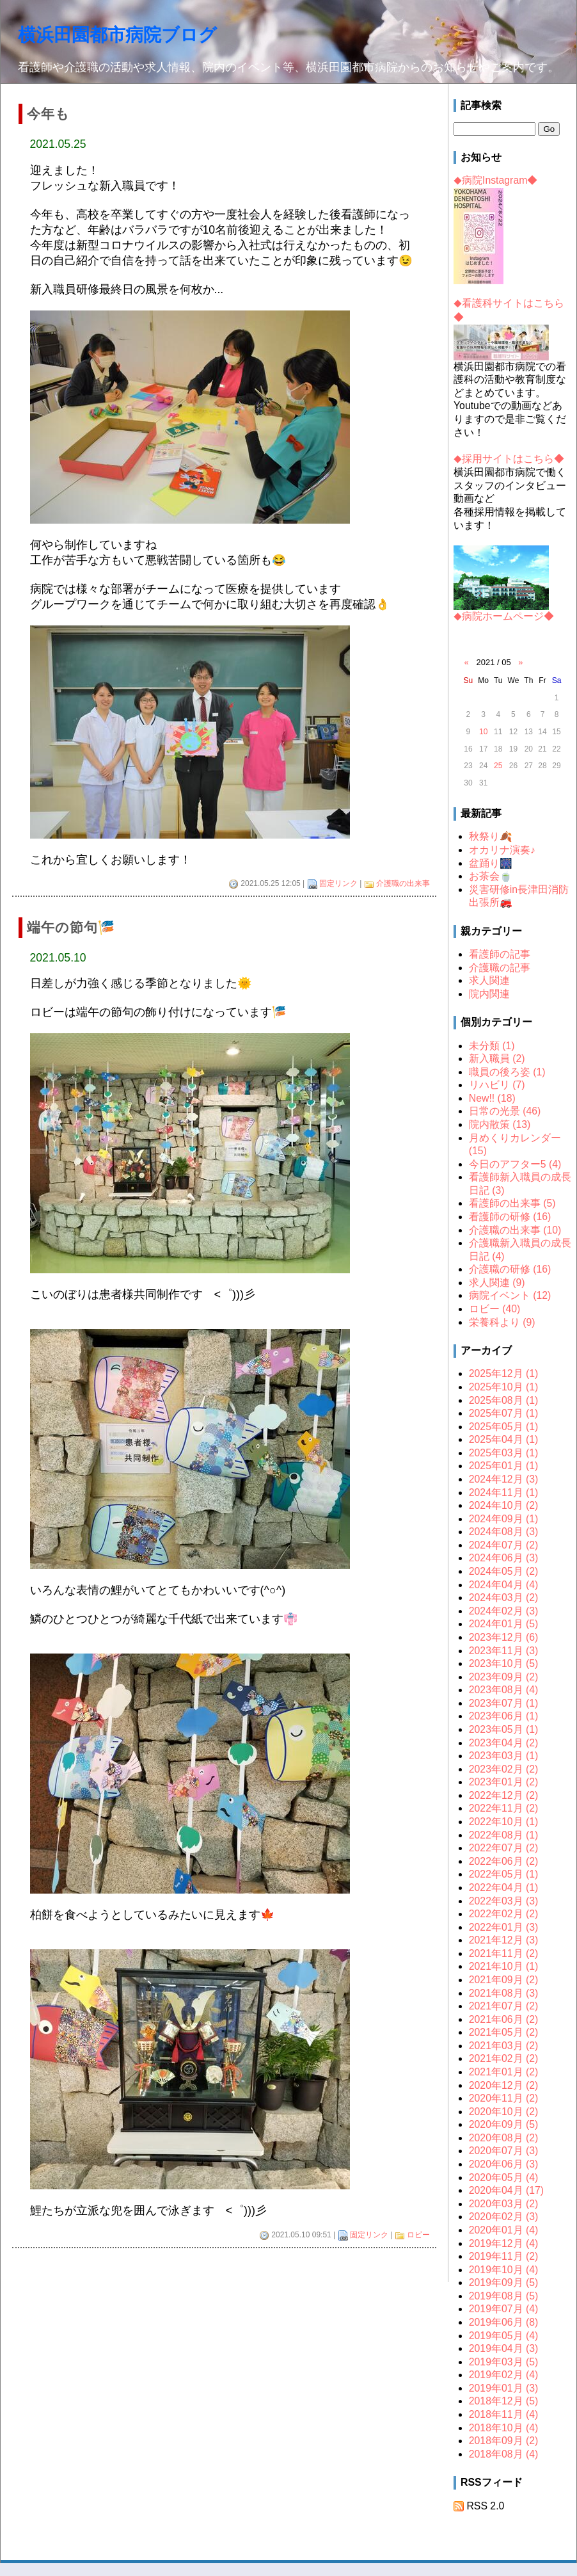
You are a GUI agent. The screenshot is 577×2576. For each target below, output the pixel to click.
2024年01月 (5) (504, 1623)
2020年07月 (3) (504, 2150)
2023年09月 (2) (504, 1676)
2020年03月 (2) (504, 2203)
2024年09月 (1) (504, 1518)
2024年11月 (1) (504, 1492)
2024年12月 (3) (504, 1479)
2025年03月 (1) (504, 1452)
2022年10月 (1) (504, 1821)
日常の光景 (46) (505, 1111)
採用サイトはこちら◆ (509, 458)
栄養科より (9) (502, 1322)
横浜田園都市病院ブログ (117, 35)
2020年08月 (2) (504, 2137)
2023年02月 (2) (504, 1769)
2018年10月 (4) (504, 2427)
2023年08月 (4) (504, 1689)
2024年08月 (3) (504, 1531)
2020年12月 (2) (504, 2085)
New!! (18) (492, 1098)
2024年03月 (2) (504, 1597)
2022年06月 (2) (504, 1861)
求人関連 (489, 980)
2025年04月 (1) (504, 1439)
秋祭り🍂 (490, 836)
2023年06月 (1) (504, 1716)
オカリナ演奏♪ (502, 849)
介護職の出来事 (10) (515, 1230)
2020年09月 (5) (504, 2124)
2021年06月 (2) (504, 2019)
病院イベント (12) (510, 1295)
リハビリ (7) (497, 1084)
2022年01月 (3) (504, 1927)
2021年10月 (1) (504, 1966)
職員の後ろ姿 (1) (507, 1072)
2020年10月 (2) (504, 2111)
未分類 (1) (492, 1045)
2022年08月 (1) (504, 1835)
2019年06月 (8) (504, 2322)
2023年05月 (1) (504, 1729)
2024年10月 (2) (504, 1505)
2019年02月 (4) (504, 2374)
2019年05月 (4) (504, 2335)
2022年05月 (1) (504, 1874)
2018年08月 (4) (504, 2454)
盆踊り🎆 (490, 863)
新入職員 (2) (497, 1058)
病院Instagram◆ (495, 180)
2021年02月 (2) (504, 2058)
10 (483, 731)
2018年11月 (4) (504, 2414)
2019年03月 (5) (504, 2361)
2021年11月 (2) (504, 1953)
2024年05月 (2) (504, 1571)
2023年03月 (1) (504, 1755)
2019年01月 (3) (504, 2388)
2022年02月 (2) (504, 1913)
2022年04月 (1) (504, 1887)
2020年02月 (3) (504, 2216)
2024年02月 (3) (504, 1611)
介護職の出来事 (403, 883)
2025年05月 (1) (504, 1426)
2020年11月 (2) (504, 2098)
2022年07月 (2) (504, 1847)
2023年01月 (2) (504, 1781)
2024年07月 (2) (504, 1545)
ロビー (418, 2234)
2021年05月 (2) (504, 2032)
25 (498, 765)
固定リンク (338, 883)
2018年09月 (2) (504, 2440)
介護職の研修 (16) (510, 1269)
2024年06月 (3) (504, 1557)
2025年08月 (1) (504, 1400)
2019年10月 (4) (504, 2269)
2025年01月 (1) (504, 1465)
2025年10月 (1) (504, 1386)
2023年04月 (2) (504, 1742)
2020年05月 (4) (504, 2177)
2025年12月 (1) (504, 1373)
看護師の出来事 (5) (512, 1203)
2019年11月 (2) (504, 2256)
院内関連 (489, 993)
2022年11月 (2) (504, 1808)
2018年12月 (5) (504, 2400)
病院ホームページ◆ (504, 616)
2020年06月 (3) (504, 2164)
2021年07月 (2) (504, 2005)
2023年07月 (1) (504, 1703)
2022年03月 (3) (504, 1901)
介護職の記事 (499, 967)
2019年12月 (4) (504, 2243)
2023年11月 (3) (504, 1650)
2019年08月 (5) (504, 2295)
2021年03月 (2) (504, 2045)
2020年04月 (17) (506, 2190)
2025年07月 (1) (504, 1413)
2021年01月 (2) (504, 2071)
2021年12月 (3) (504, 1940)
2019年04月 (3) (504, 2348)
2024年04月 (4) (504, 1584)
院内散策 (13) (500, 1124)
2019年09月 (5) (504, 2282)
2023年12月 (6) (504, 1637)
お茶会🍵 (490, 876)
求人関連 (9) (497, 1282)
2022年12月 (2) (504, 1795)
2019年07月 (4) (504, 2308)
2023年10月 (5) (504, 1663)
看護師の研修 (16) (510, 1216)
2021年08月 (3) (504, 1993)
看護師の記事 (499, 954)
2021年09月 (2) (504, 1979)
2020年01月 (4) (504, 2230)
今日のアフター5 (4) (515, 1164)
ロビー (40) (495, 1308)
